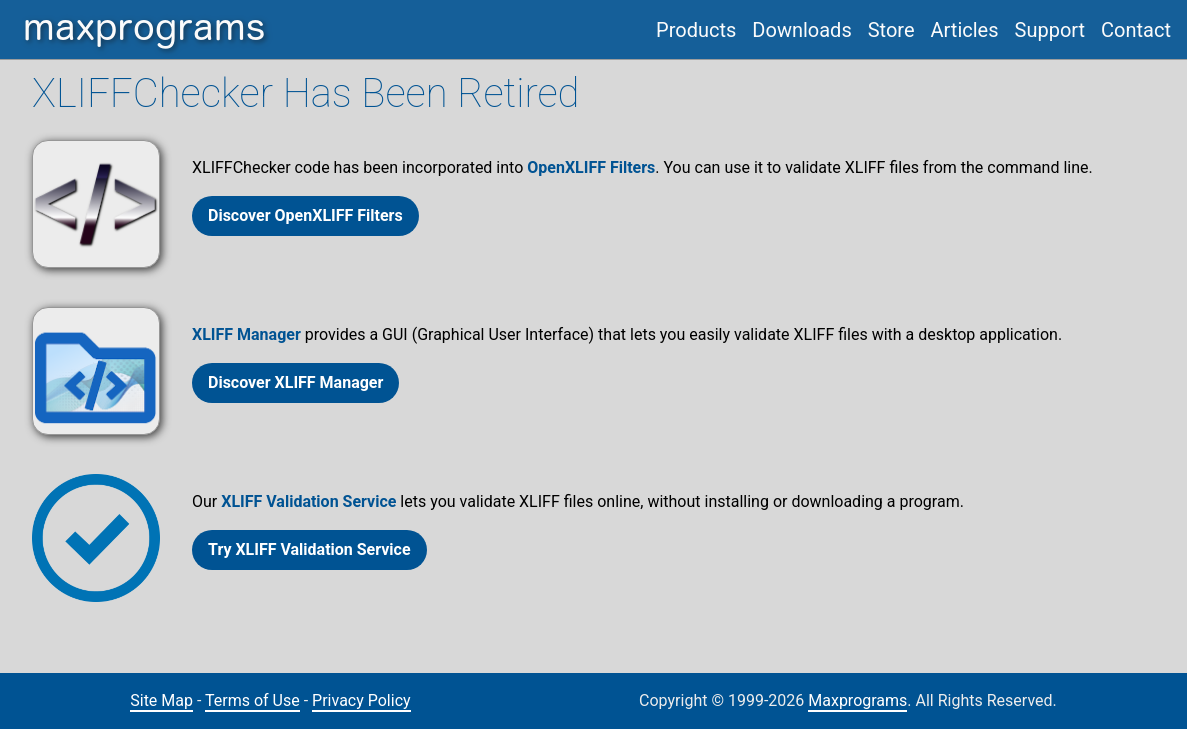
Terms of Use (252, 700)
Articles (965, 30)
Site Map (161, 700)
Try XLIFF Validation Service (309, 549)
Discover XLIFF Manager (295, 382)
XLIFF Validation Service (308, 501)
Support (1050, 30)
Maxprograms (857, 700)
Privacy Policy (361, 700)
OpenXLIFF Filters (591, 167)
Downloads (801, 30)
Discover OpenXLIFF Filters (305, 215)
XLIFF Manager (246, 334)
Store (891, 30)
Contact (1136, 30)
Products (696, 30)
